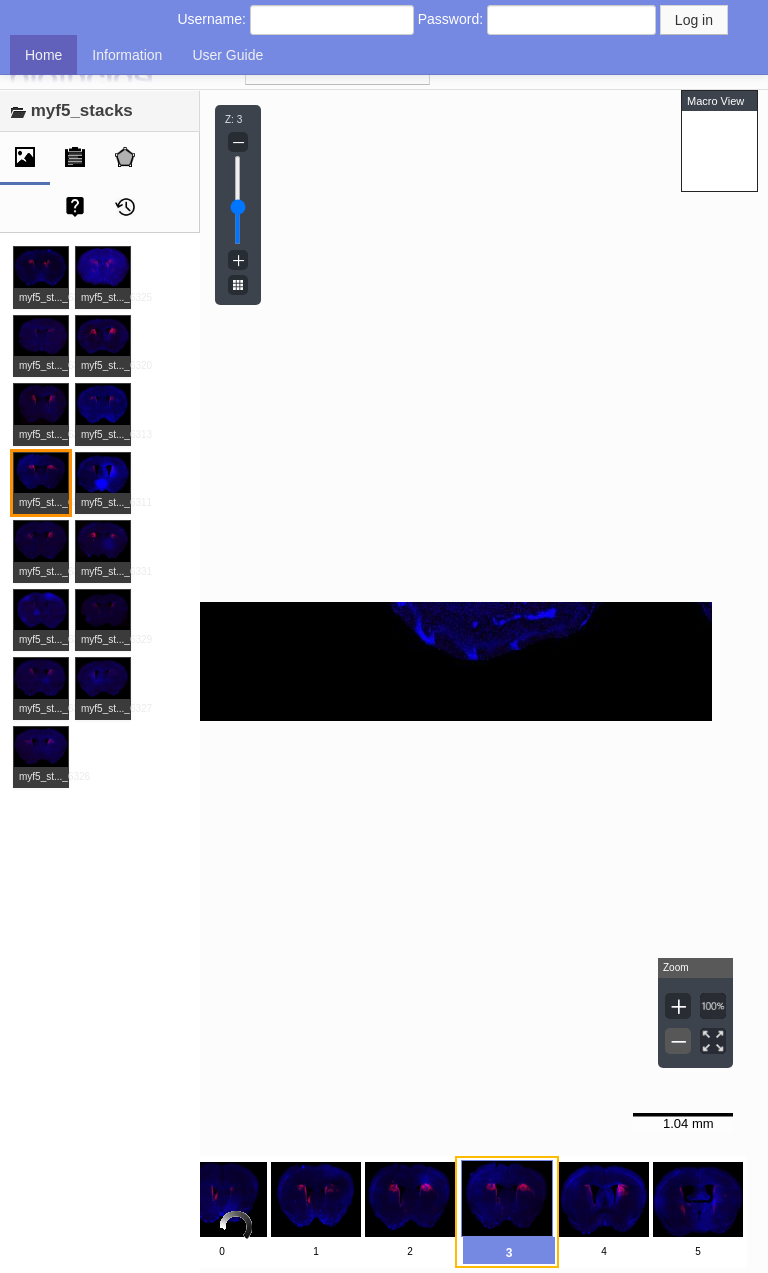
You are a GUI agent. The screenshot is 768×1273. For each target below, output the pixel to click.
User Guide (227, 55)
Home (43, 55)
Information (127, 55)
